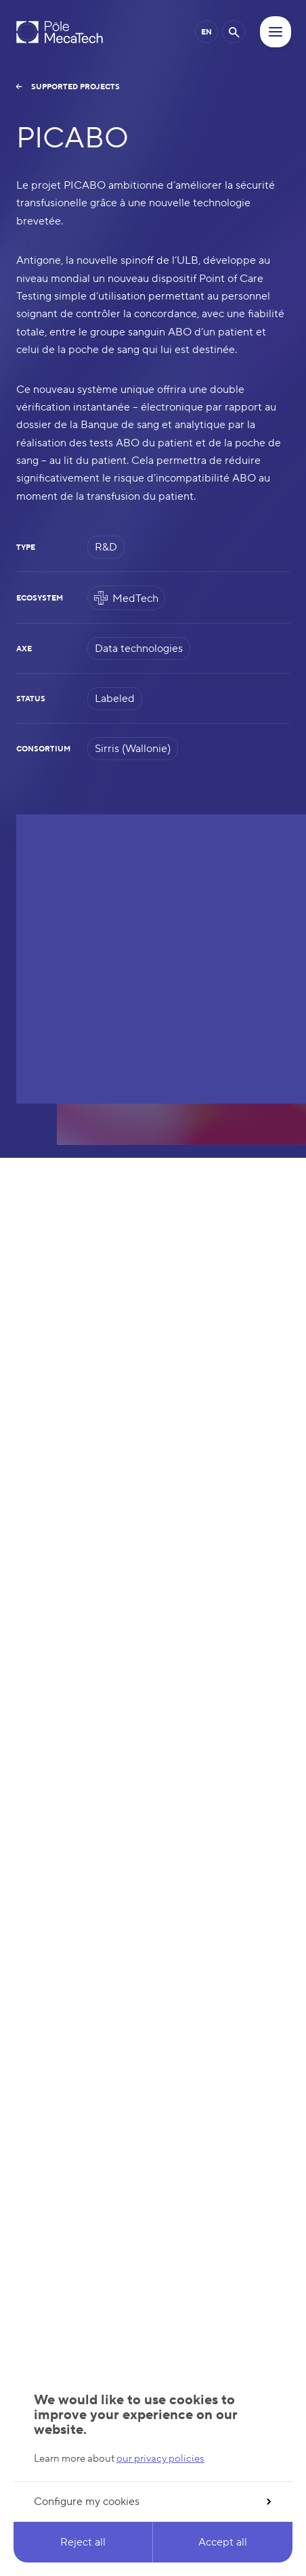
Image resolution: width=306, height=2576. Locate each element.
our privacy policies (160, 2458)
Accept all (222, 2542)
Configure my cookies (152, 2501)
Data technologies (139, 648)
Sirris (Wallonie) (133, 748)
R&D (106, 547)
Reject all (83, 2542)
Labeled (115, 698)
